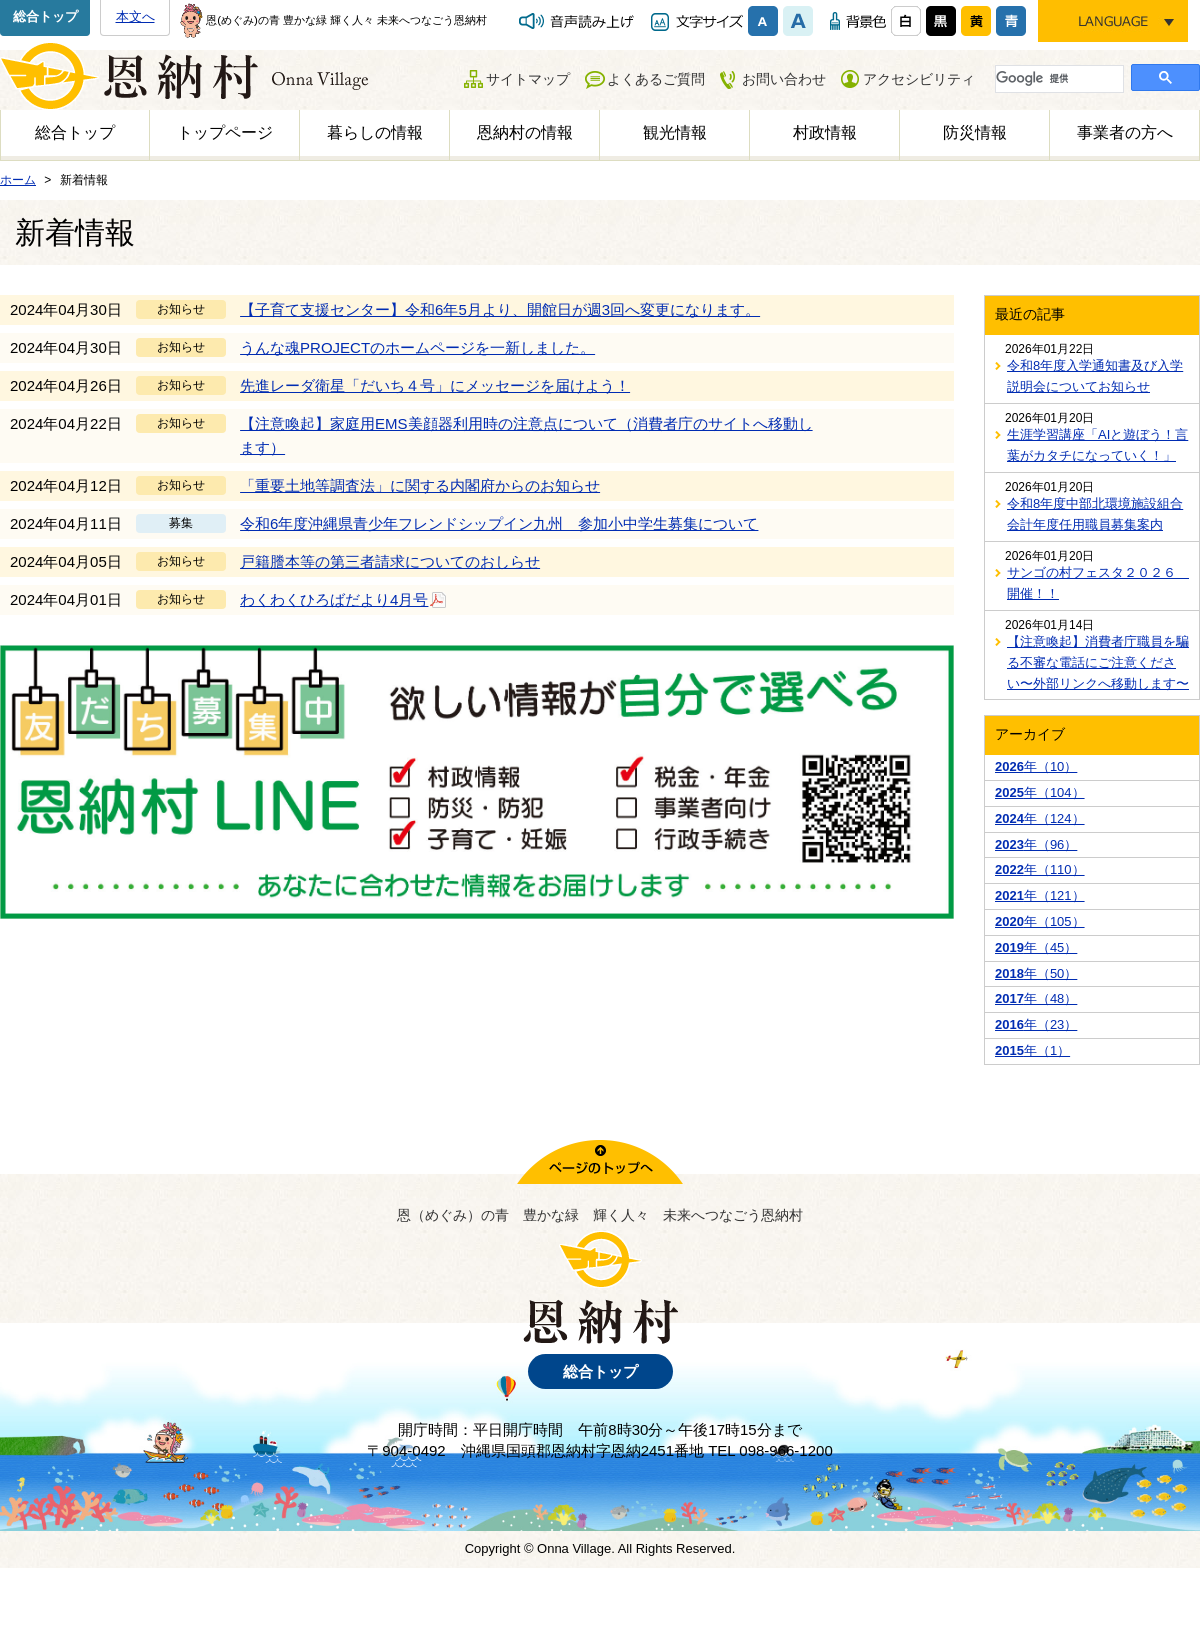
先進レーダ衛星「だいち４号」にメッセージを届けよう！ (435, 385)
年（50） (1036, 973)
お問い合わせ (784, 79)
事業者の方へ (1125, 132)
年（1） (1032, 1050)
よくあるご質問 (656, 79)
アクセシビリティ (919, 79)
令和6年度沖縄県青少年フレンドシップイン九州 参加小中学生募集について (499, 523)
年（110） (1040, 869)
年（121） (1040, 895)
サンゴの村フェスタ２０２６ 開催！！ (1098, 583)
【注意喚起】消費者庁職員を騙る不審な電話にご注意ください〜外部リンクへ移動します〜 (1098, 662)
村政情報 (825, 132)
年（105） (1040, 921)
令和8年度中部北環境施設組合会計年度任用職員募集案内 (1095, 514)
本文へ (135, 16)
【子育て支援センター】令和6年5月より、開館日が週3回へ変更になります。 (500, 309)
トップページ (225, 132)
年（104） (1040, 792)
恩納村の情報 (525, 132)
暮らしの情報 (375, 132)
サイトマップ (528, 79)
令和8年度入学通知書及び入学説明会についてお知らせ (1095, 376)
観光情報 (675, 132)
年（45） (1036, 947)
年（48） (1036, 998)
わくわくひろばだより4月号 (343, 598)
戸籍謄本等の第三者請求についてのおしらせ (390, 561)
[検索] (1057, 78)
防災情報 (975, 132)
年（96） (1036, 844)
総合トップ (45, 16)
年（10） (1036, 766)
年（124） (1040, 818)
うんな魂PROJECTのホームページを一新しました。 (417, 347)
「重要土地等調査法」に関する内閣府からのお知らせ (420, 485)
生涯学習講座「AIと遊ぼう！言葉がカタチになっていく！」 (1097, 445)
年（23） (1036, 1024)
